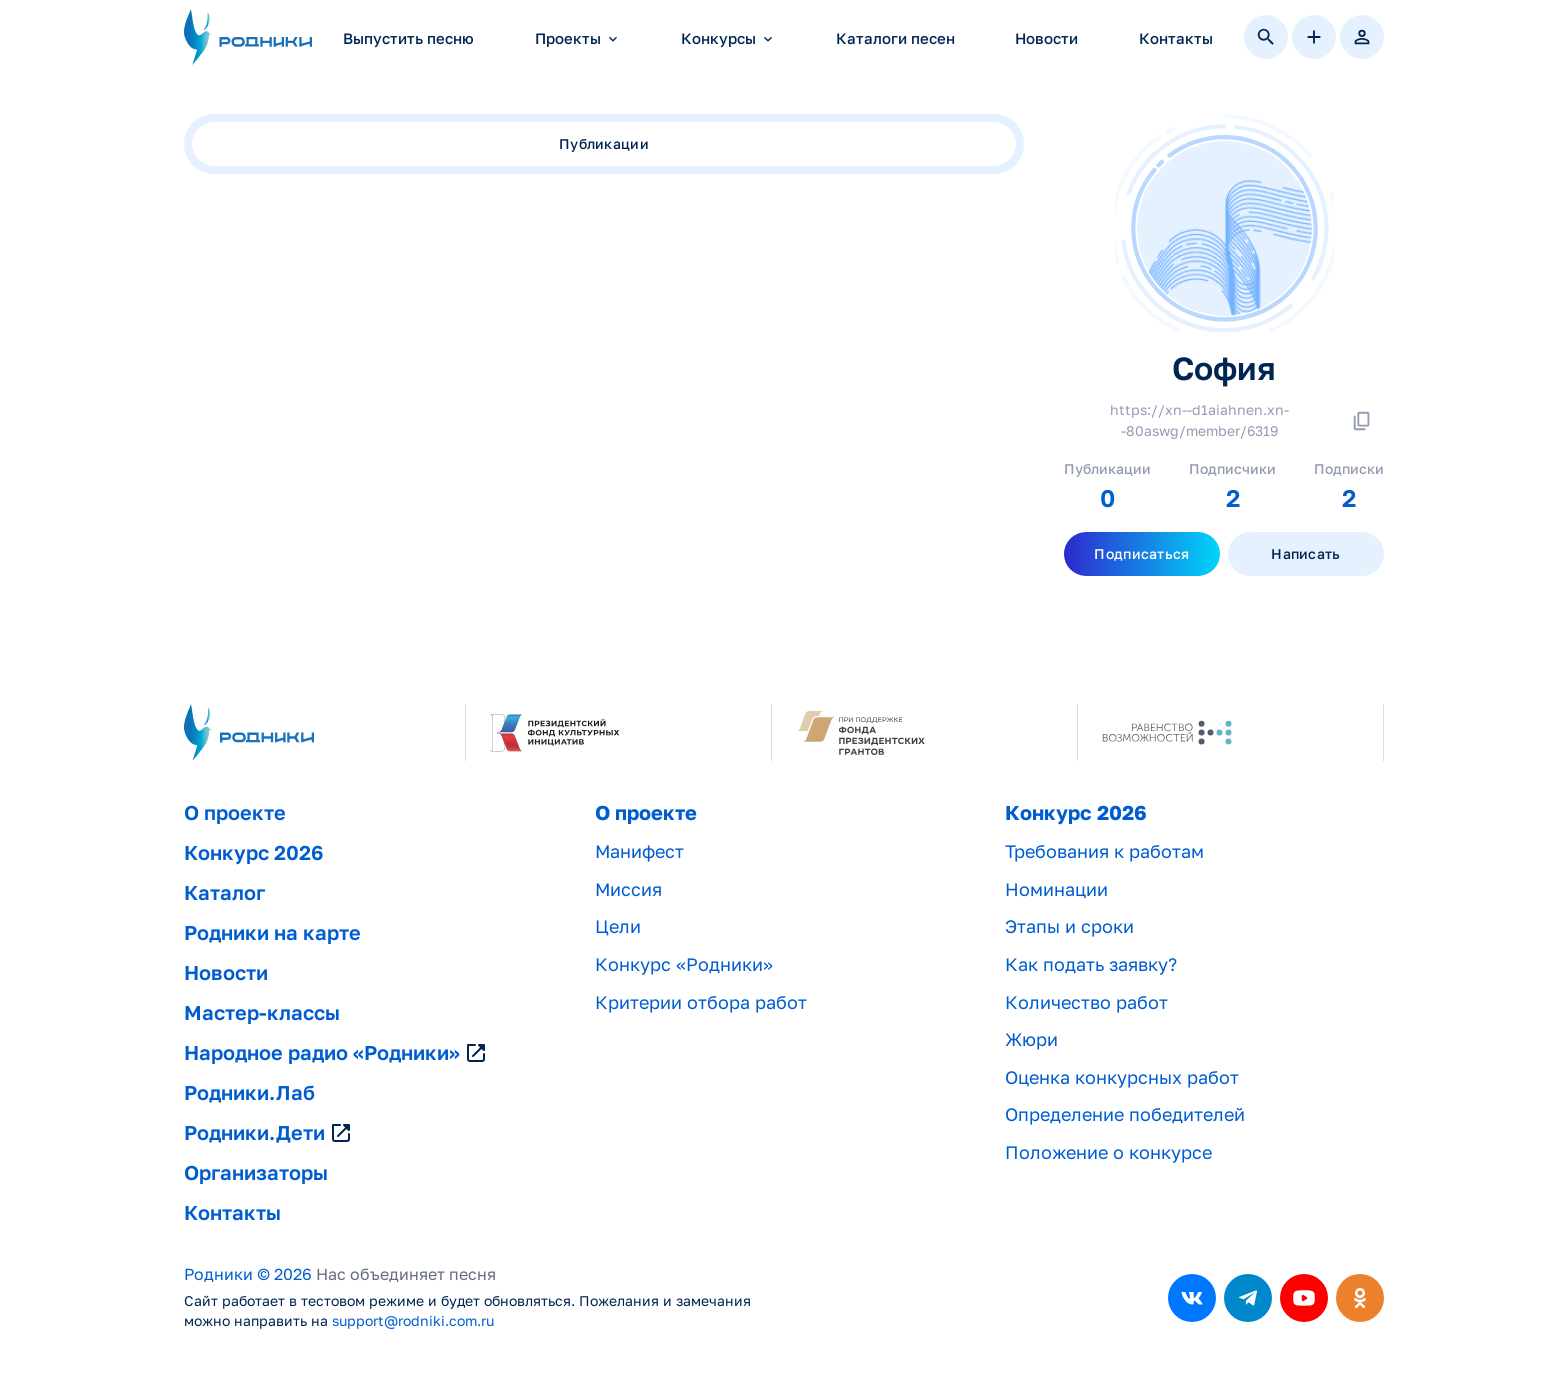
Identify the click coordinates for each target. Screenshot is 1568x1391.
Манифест (639, 851)
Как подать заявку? (1091, 964)
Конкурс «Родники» (684, 964)
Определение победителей (1125, 1114)
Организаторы (256, 1173)
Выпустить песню (408, 38)
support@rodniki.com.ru (413, 1321)
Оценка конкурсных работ (1122, 1077)
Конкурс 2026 (253, 853)
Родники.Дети (268, 1133)
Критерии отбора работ (701, 1002)
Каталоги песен (895, 38)
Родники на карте (272, 933)
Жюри (1031, 1039)
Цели (618, 926)
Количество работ (1086, 1002)
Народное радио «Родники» (336, 1053)
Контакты (1176, 38)
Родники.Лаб (249, 1093)
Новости (1046, 38)
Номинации (1056, 889)
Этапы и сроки (1069, 926)
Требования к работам (1104, 851)
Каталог (224, 893)
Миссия (628, 889)
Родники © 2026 (248, 1274)
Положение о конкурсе (1108, 1152)
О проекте (235, 813)
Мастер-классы (262, 1013)
